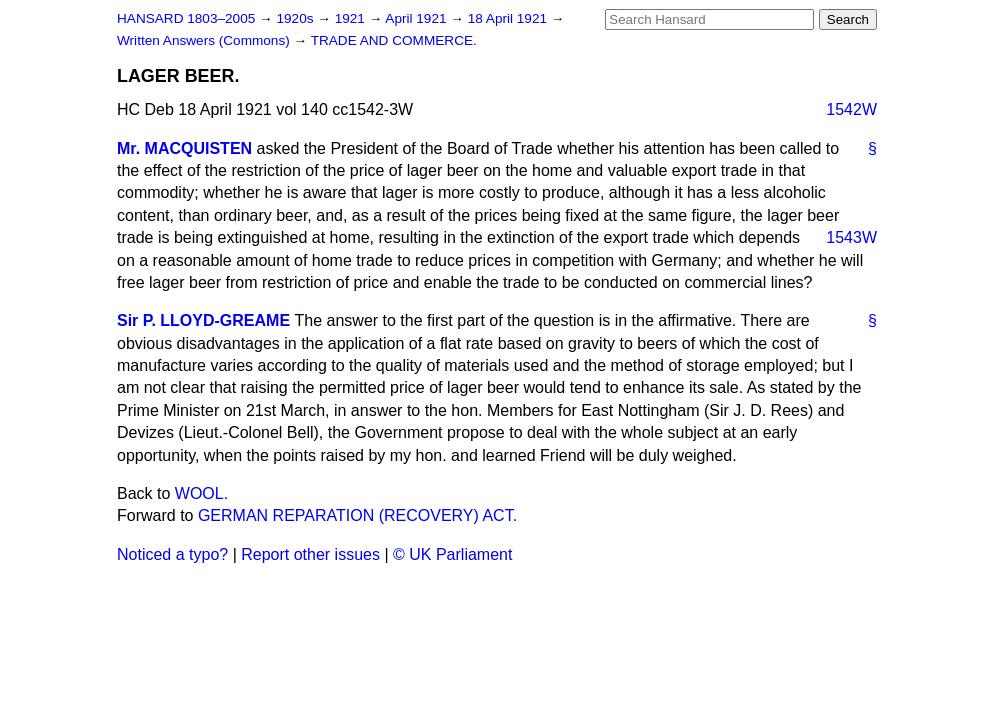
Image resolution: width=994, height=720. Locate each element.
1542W (851, 109)
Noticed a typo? (172, 554)
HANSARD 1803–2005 (186, 18)
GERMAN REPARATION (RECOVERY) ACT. (357, 515)
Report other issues (310, 554)
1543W (851, 237)
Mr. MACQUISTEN (184, 148)
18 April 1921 (509, 18)
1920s (296, 18)
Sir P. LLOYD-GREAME (203, 320)
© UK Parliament (452, 554)
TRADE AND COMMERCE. (394, 40)
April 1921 (417, 18)
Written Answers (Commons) (205, 40)
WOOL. (201, 493)
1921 (352, 18)
